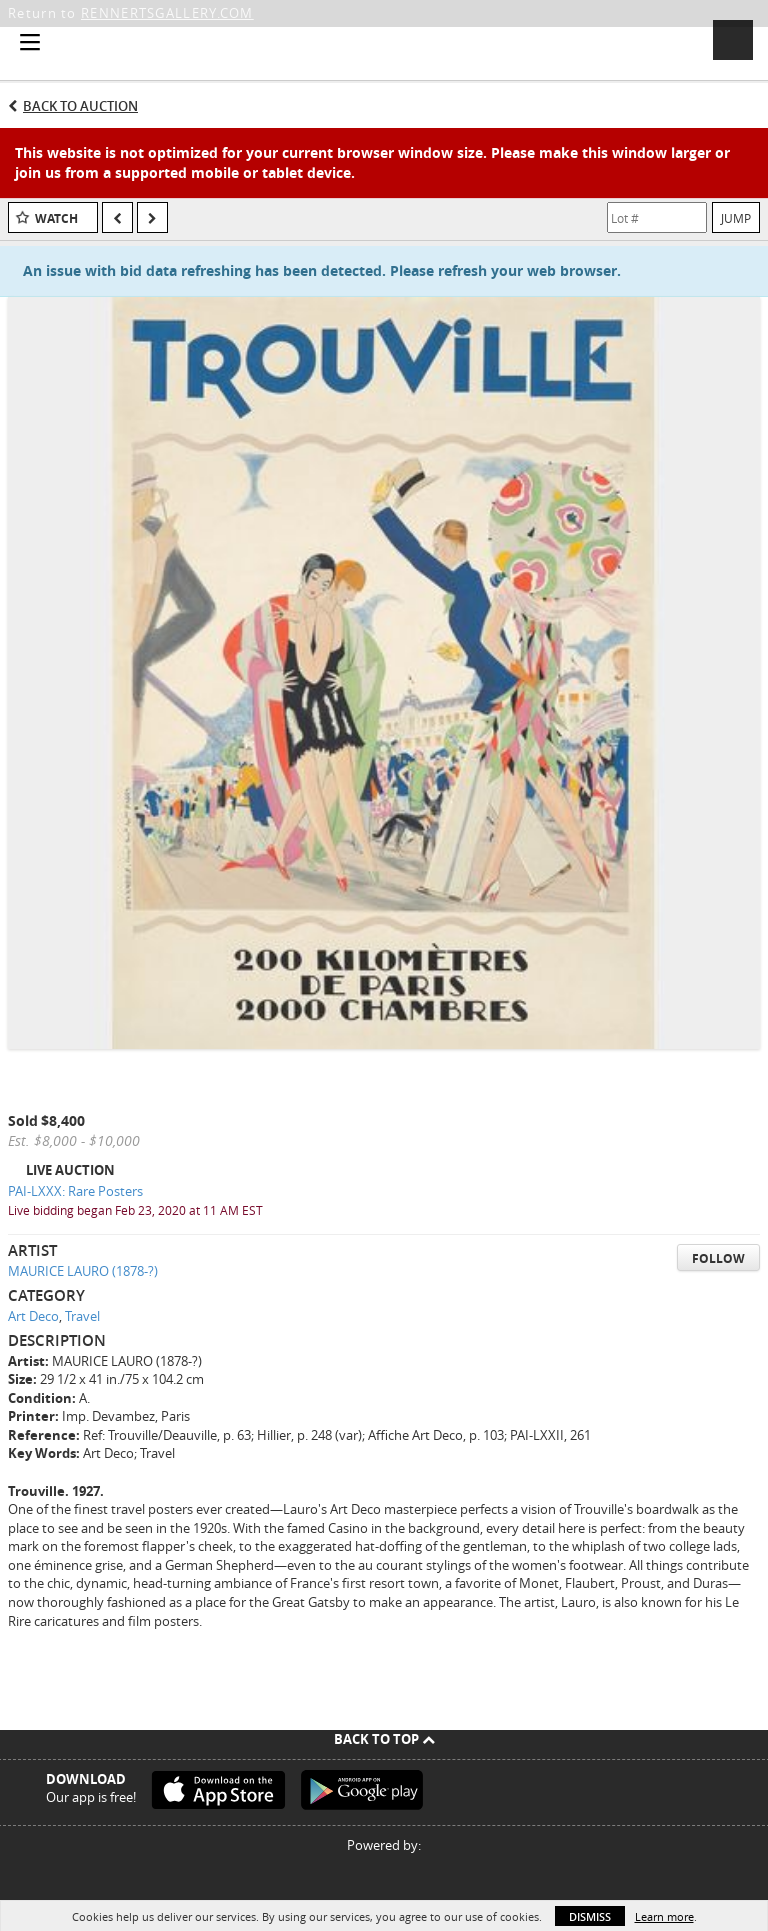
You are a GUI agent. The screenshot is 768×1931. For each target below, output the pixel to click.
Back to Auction (80, 106)
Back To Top (384, 1739)
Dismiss (590, 1916)
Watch (56, 218)
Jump (736, 218)
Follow (718, 1258)
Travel (82, 1316)
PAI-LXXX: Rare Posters (75, 1191)
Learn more (664, 1916)
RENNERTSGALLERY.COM (167, 13)
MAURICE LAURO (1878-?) (83, 1271)
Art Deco (33, 1316)
